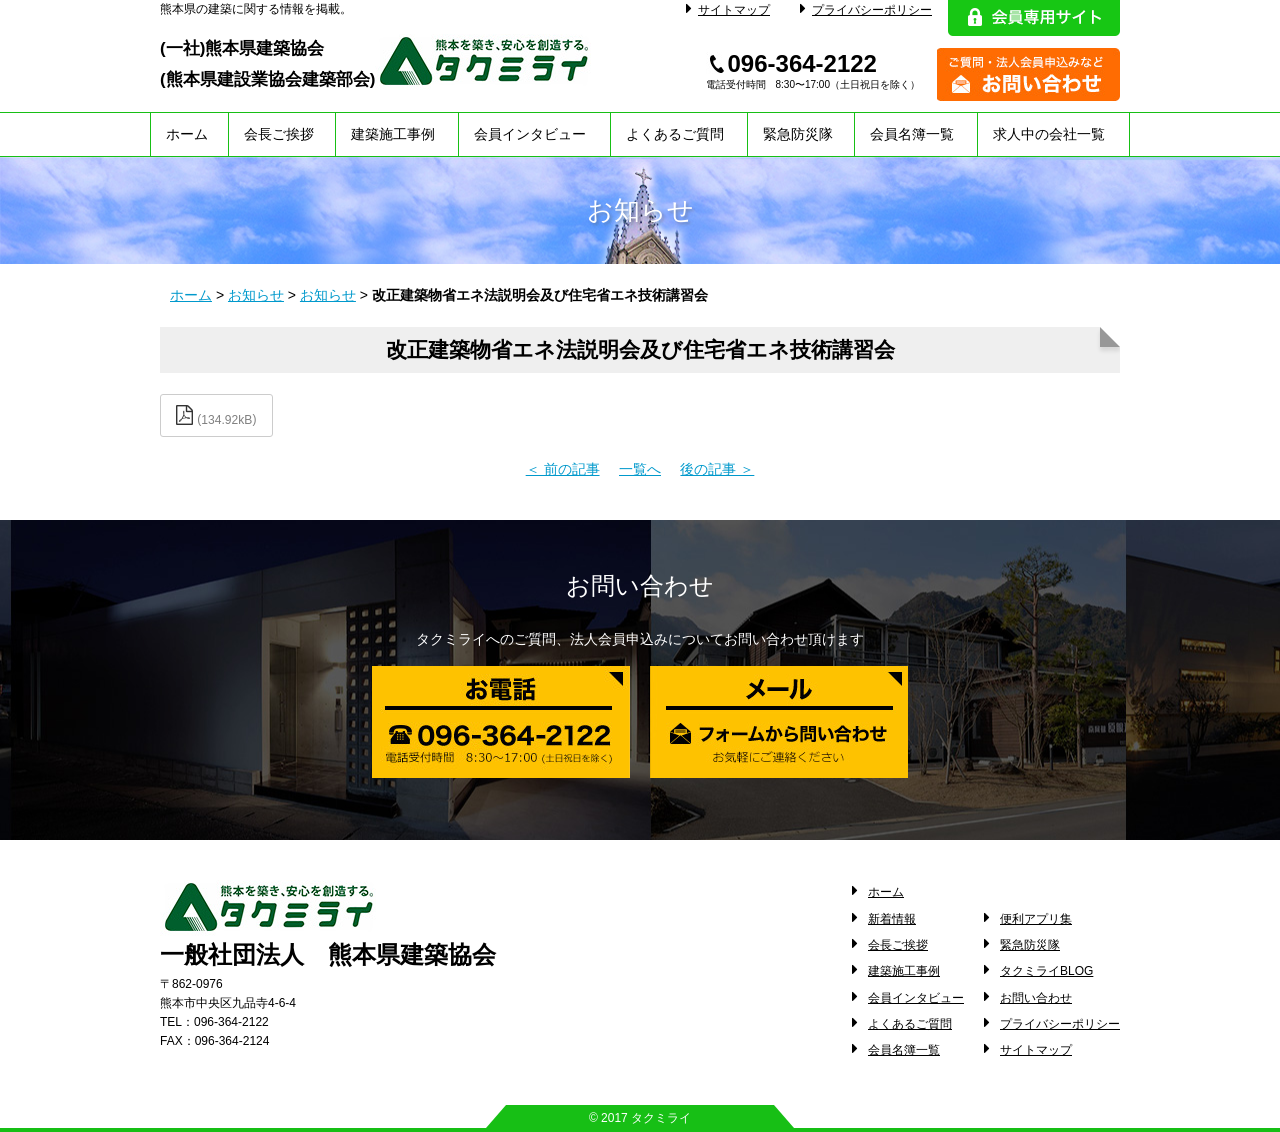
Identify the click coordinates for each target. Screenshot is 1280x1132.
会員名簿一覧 (912, 134)
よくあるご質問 (675, 134)
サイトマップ (728, 10)
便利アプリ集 (1036, 919)
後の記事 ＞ (717, 469)
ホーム (187, 134)
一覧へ (640, 469)
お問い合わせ (1036, 998)
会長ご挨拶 (279, 134)
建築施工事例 (393, 134)
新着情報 (892, 919)
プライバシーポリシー (866, 10)
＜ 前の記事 (563, 469)
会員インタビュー (530, 134)
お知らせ (256, 295)
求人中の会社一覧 (1049, 134)
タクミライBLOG (1046, 971)
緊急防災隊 (798, 134)
